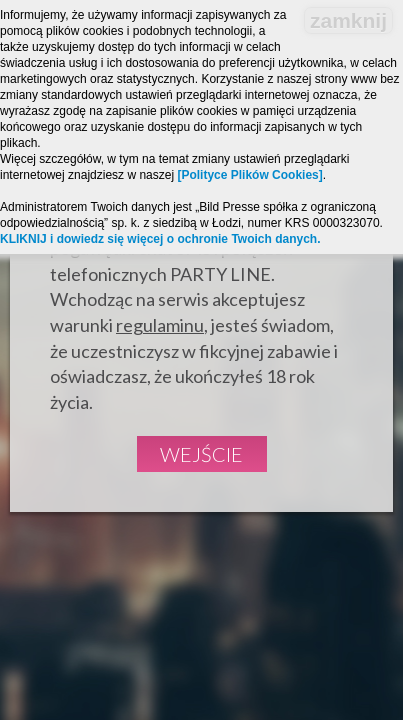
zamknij (348, 20)
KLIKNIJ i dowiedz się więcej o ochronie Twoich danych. (160, 239)
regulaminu (160, 325)
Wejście (201, 454)
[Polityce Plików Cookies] (249, 175)
